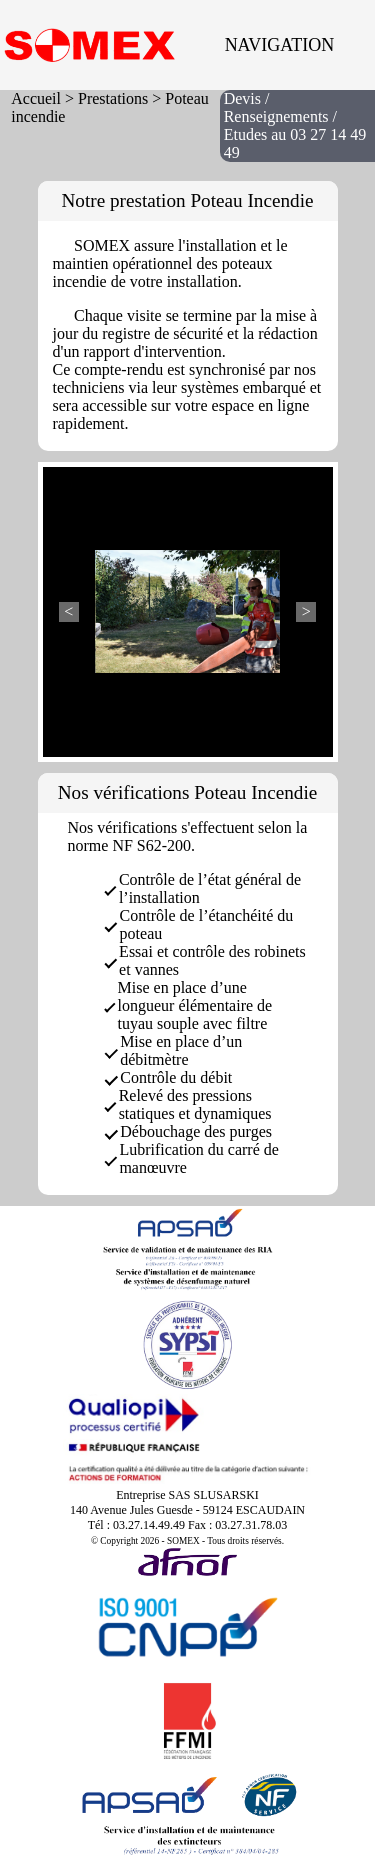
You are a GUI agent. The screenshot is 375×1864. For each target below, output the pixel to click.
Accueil (36, 98)
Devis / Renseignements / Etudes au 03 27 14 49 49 (295, 125)
